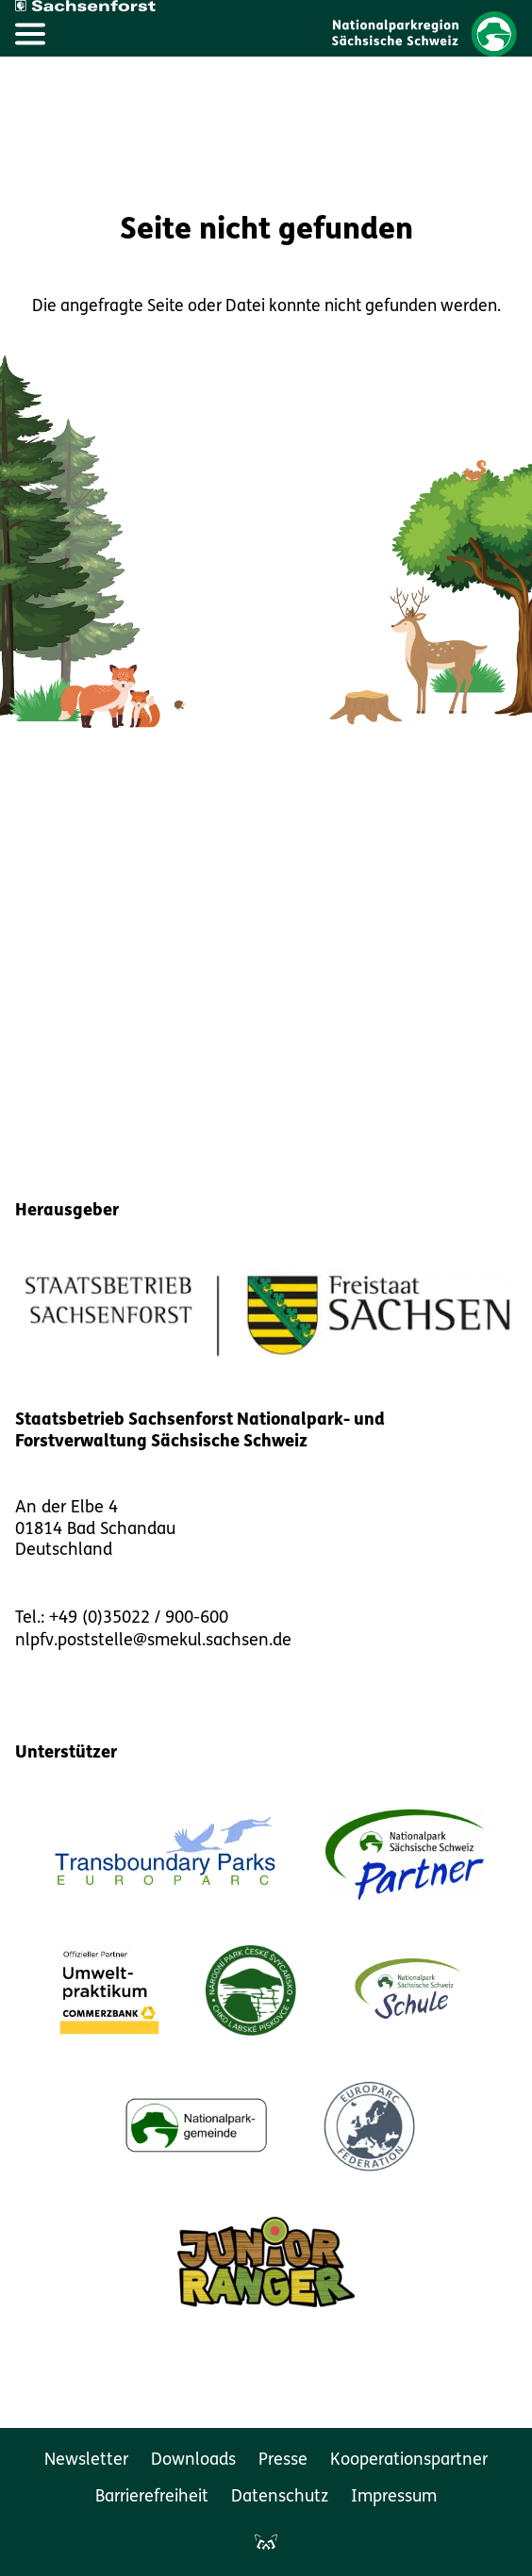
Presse (283, 2460)
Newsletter (86, 2460)
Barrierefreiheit (151, 2497)
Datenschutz (279, 2497)
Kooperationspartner (409, 2460)
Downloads (193, 2460)
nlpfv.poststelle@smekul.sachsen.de (153, 1641)
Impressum (394, 2497)
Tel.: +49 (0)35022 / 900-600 (121, 1618)
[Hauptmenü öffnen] (30, 33)
